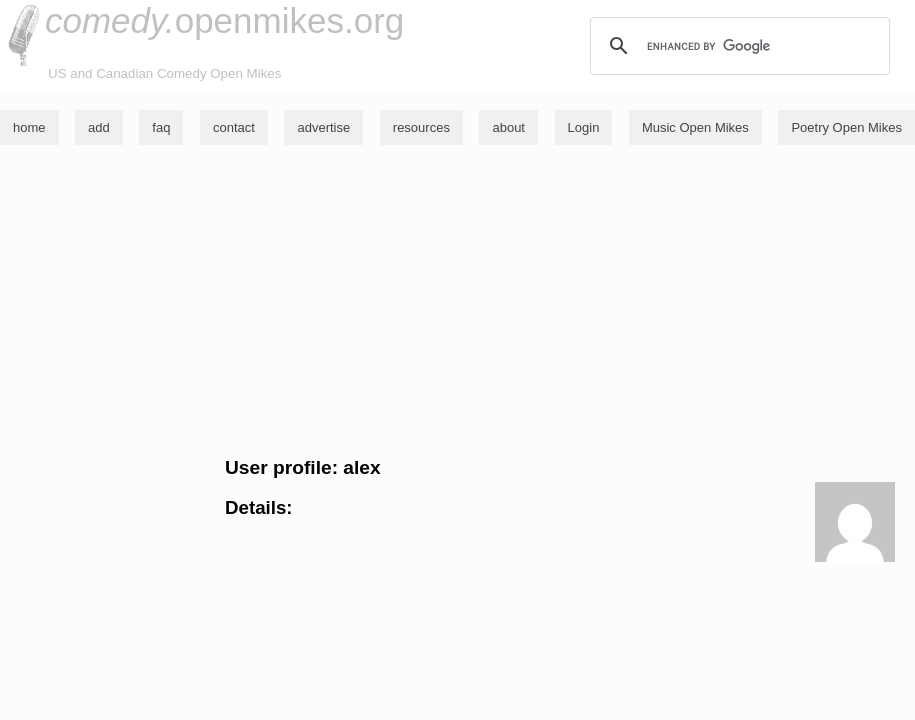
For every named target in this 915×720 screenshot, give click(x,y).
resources (421, 127)
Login (584, 127)
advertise (323, 127)
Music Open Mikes (695, 127)
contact (234, 127)
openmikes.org (224, 20)
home (29, 127)
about (508, 127)
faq (161, 127)
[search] (737, 46)
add (99, 127)
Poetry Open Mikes (846, 127)
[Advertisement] (457, 301)
